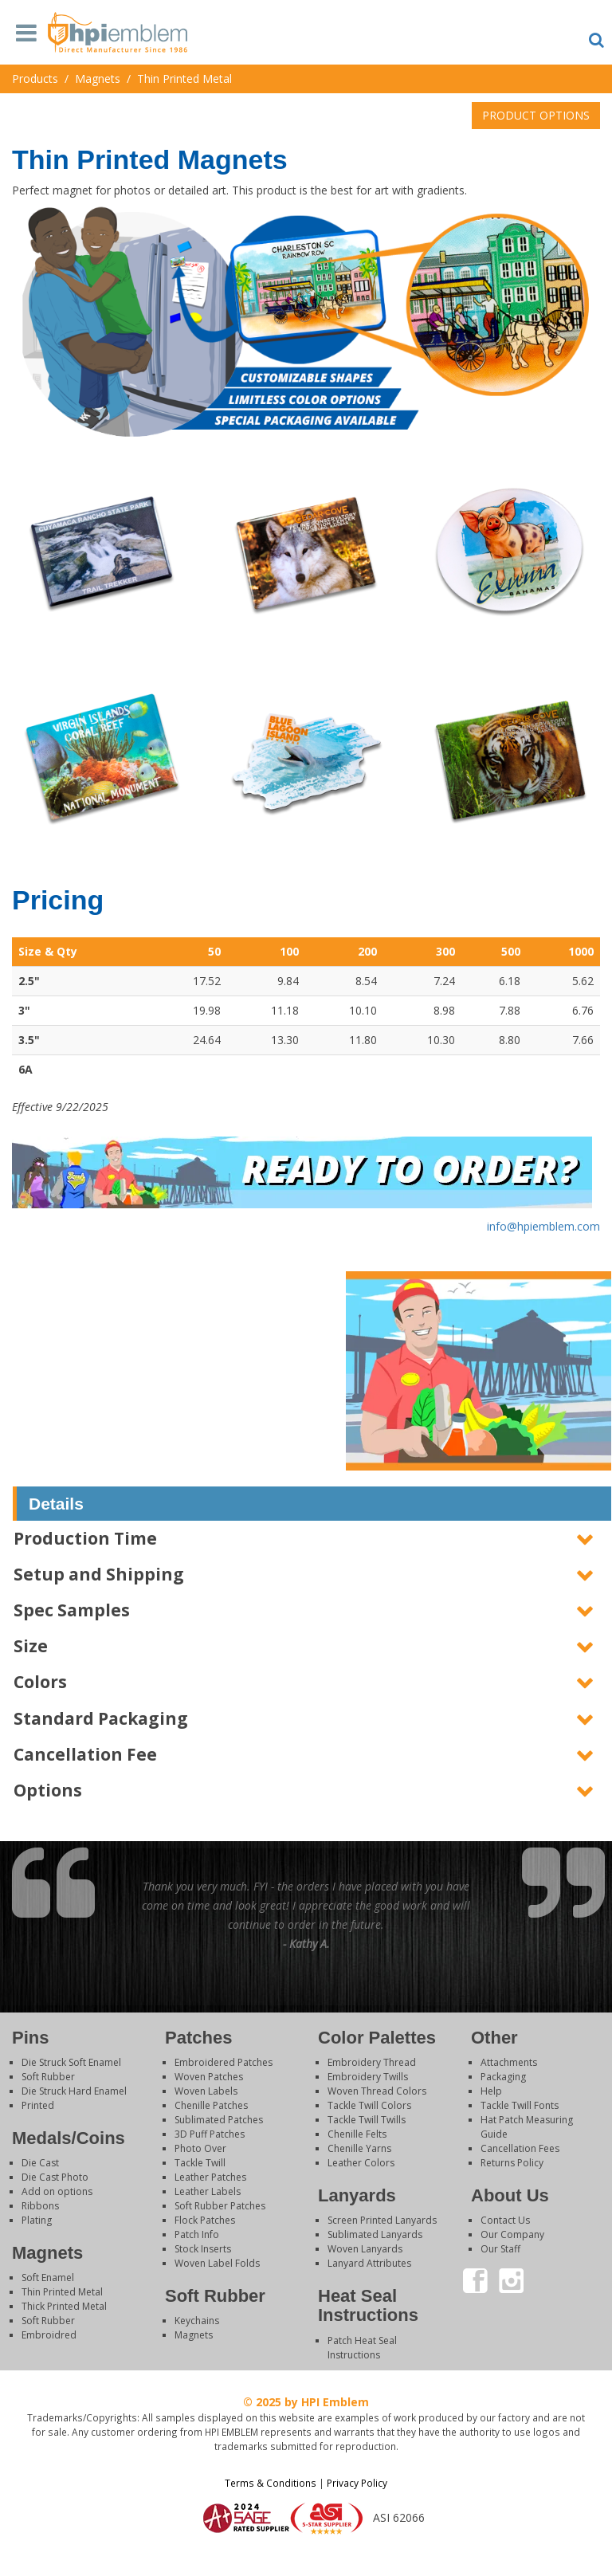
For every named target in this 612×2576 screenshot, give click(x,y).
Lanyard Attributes (369, 2263)
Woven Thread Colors (377, 2091)
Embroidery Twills (368, 2076)
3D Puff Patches (210, 2134)
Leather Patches (210, 2177)
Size (31, 1646)
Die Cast (40, 2163)
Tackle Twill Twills (367, 2119)
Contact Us (505, 2220)
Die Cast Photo (55, 2177)
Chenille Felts (357, 2134)
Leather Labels (208, 2191)
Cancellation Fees (520, 2148)
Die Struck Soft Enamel (71, 2062)
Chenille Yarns (359, 2148)
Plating (37, 2220)
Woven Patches (209, 2076)
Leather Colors (361, 2163)
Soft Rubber (48, 2076)
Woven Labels (206, 2091)
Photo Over (200, 2148)
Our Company (512, 2234)
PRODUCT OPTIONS (536, 115)
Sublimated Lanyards (375, 2234)
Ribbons (40, 2206)
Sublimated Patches (219, 2119)
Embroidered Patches (224, 2062)
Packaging (503, 2076)
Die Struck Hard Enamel (74, 2091)
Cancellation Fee (85, 1754)
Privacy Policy (357, 2482)
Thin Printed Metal (62, 2292)
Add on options (57, 2191)
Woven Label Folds (217, 2263)
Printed (38, 2105)
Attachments (509, 2062)
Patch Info (197, 2234)
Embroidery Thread (372, 2062)
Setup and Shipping (99, 1574)
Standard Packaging (101, 1718)
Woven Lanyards (365, 2249)
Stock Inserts (203, 2249)
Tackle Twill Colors (369, 2105)
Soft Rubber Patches (220, 2206)
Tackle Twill (200, 2163)
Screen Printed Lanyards (382, 2220)
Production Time (85, 1538)
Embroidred (49, 2335)
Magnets (194, 2335)
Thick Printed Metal (64, 2306)
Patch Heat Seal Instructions (362, 2348)
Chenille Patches (211, 2105)
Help (491, 2091)
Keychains (197, 2320)
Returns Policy (512, 2163)
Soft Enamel (48, 2277)
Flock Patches (205, 2220)
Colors (40, 1682)
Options (48, 1790)
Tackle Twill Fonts (520, 2105)
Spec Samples (72, 1610)
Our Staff (500, 2249)
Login (306, 2555)
